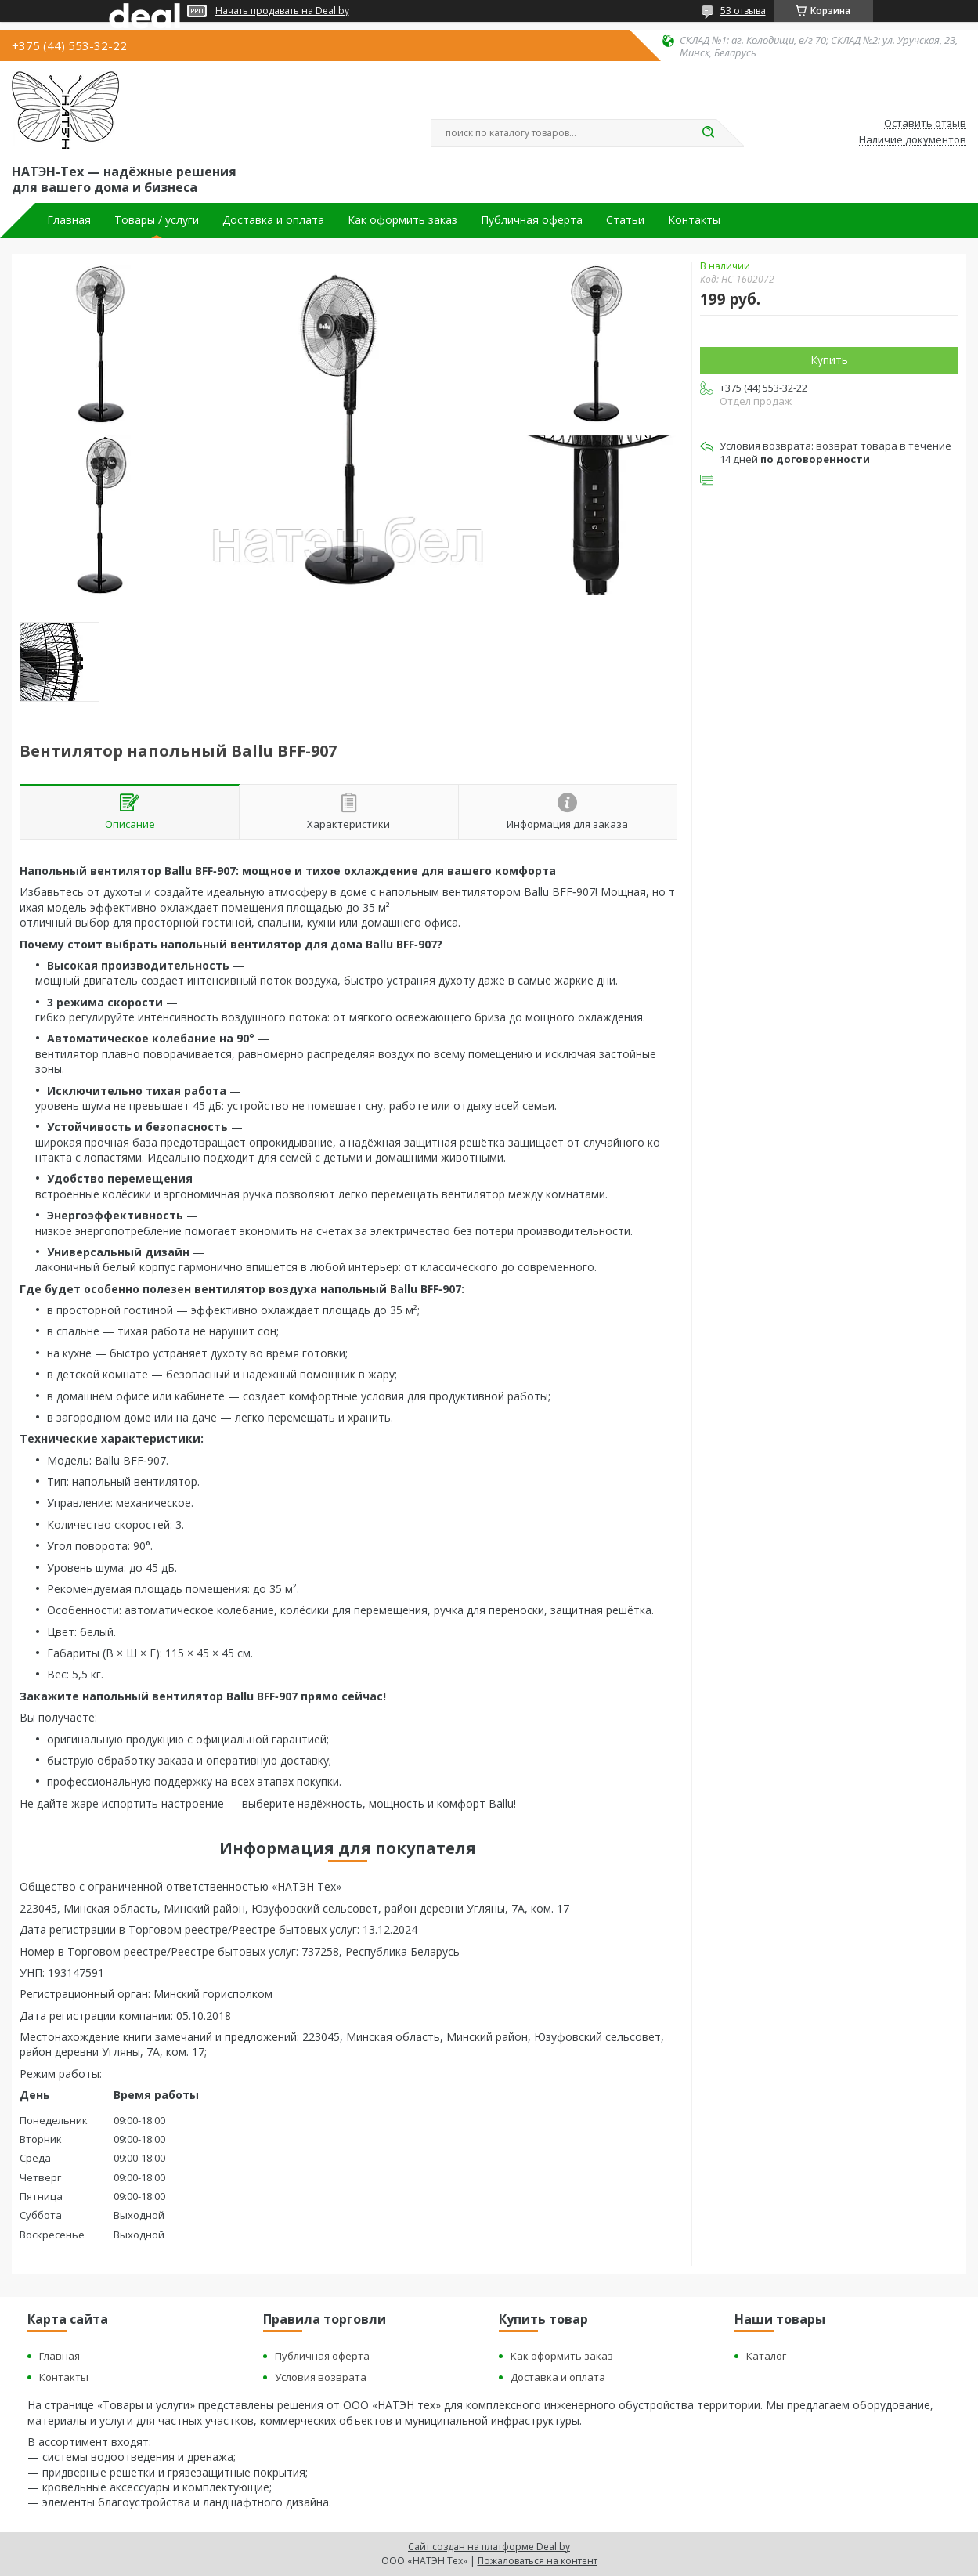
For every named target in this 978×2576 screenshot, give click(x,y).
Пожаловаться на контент (537, 2560)
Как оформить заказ (402, 220)
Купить (829, 359)
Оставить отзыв (925, 123)
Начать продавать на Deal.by (282, 10)
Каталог (766, 2356)
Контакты (694, 220)
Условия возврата (320, 2377)
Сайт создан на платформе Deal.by (489, 2546)
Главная (69, 220)
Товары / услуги (156, 220)
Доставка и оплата (273, 220)
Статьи (625, 220)
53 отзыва (743, 10)
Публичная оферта (532, 220)
